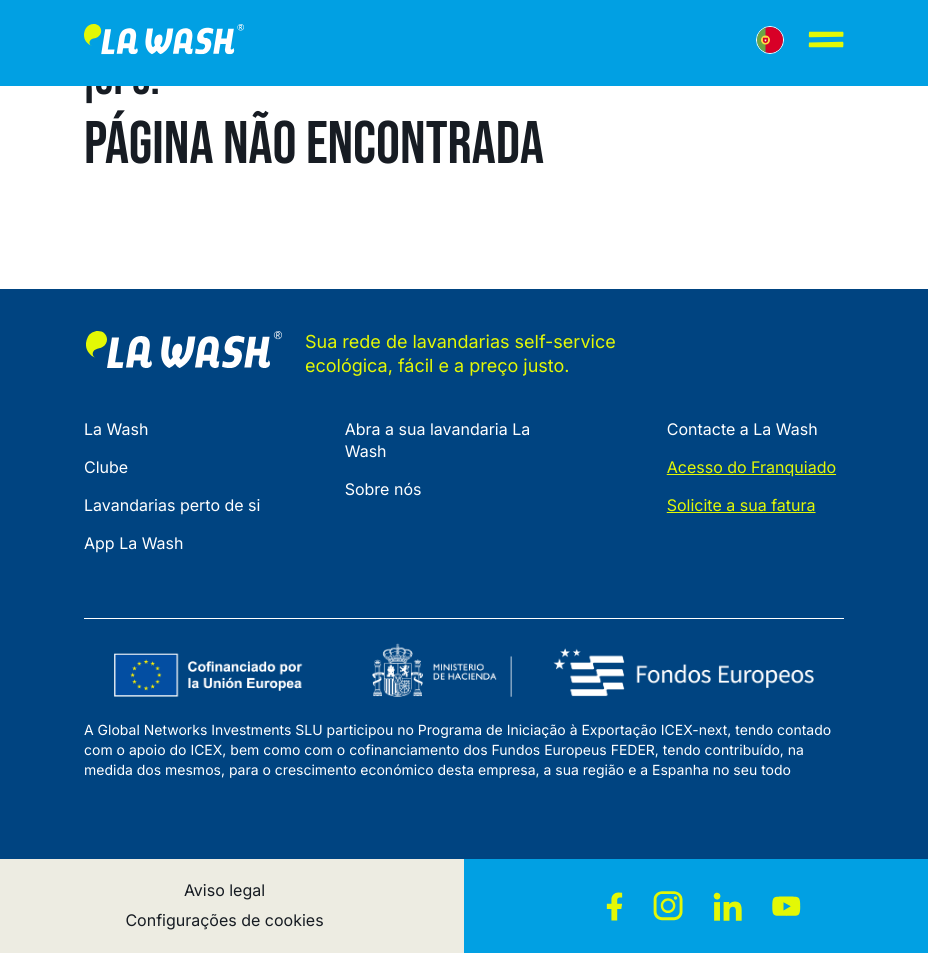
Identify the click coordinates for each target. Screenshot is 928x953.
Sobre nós (383, 489)
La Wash (116, 429)
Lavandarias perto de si (172, 505)
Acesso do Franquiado (751, 467)
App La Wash (134, 543)
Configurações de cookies (224, 920)
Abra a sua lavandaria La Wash (438, 440)
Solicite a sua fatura (741, 505)
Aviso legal (224, 890)
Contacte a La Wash (742, 429)
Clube (106, 467)
